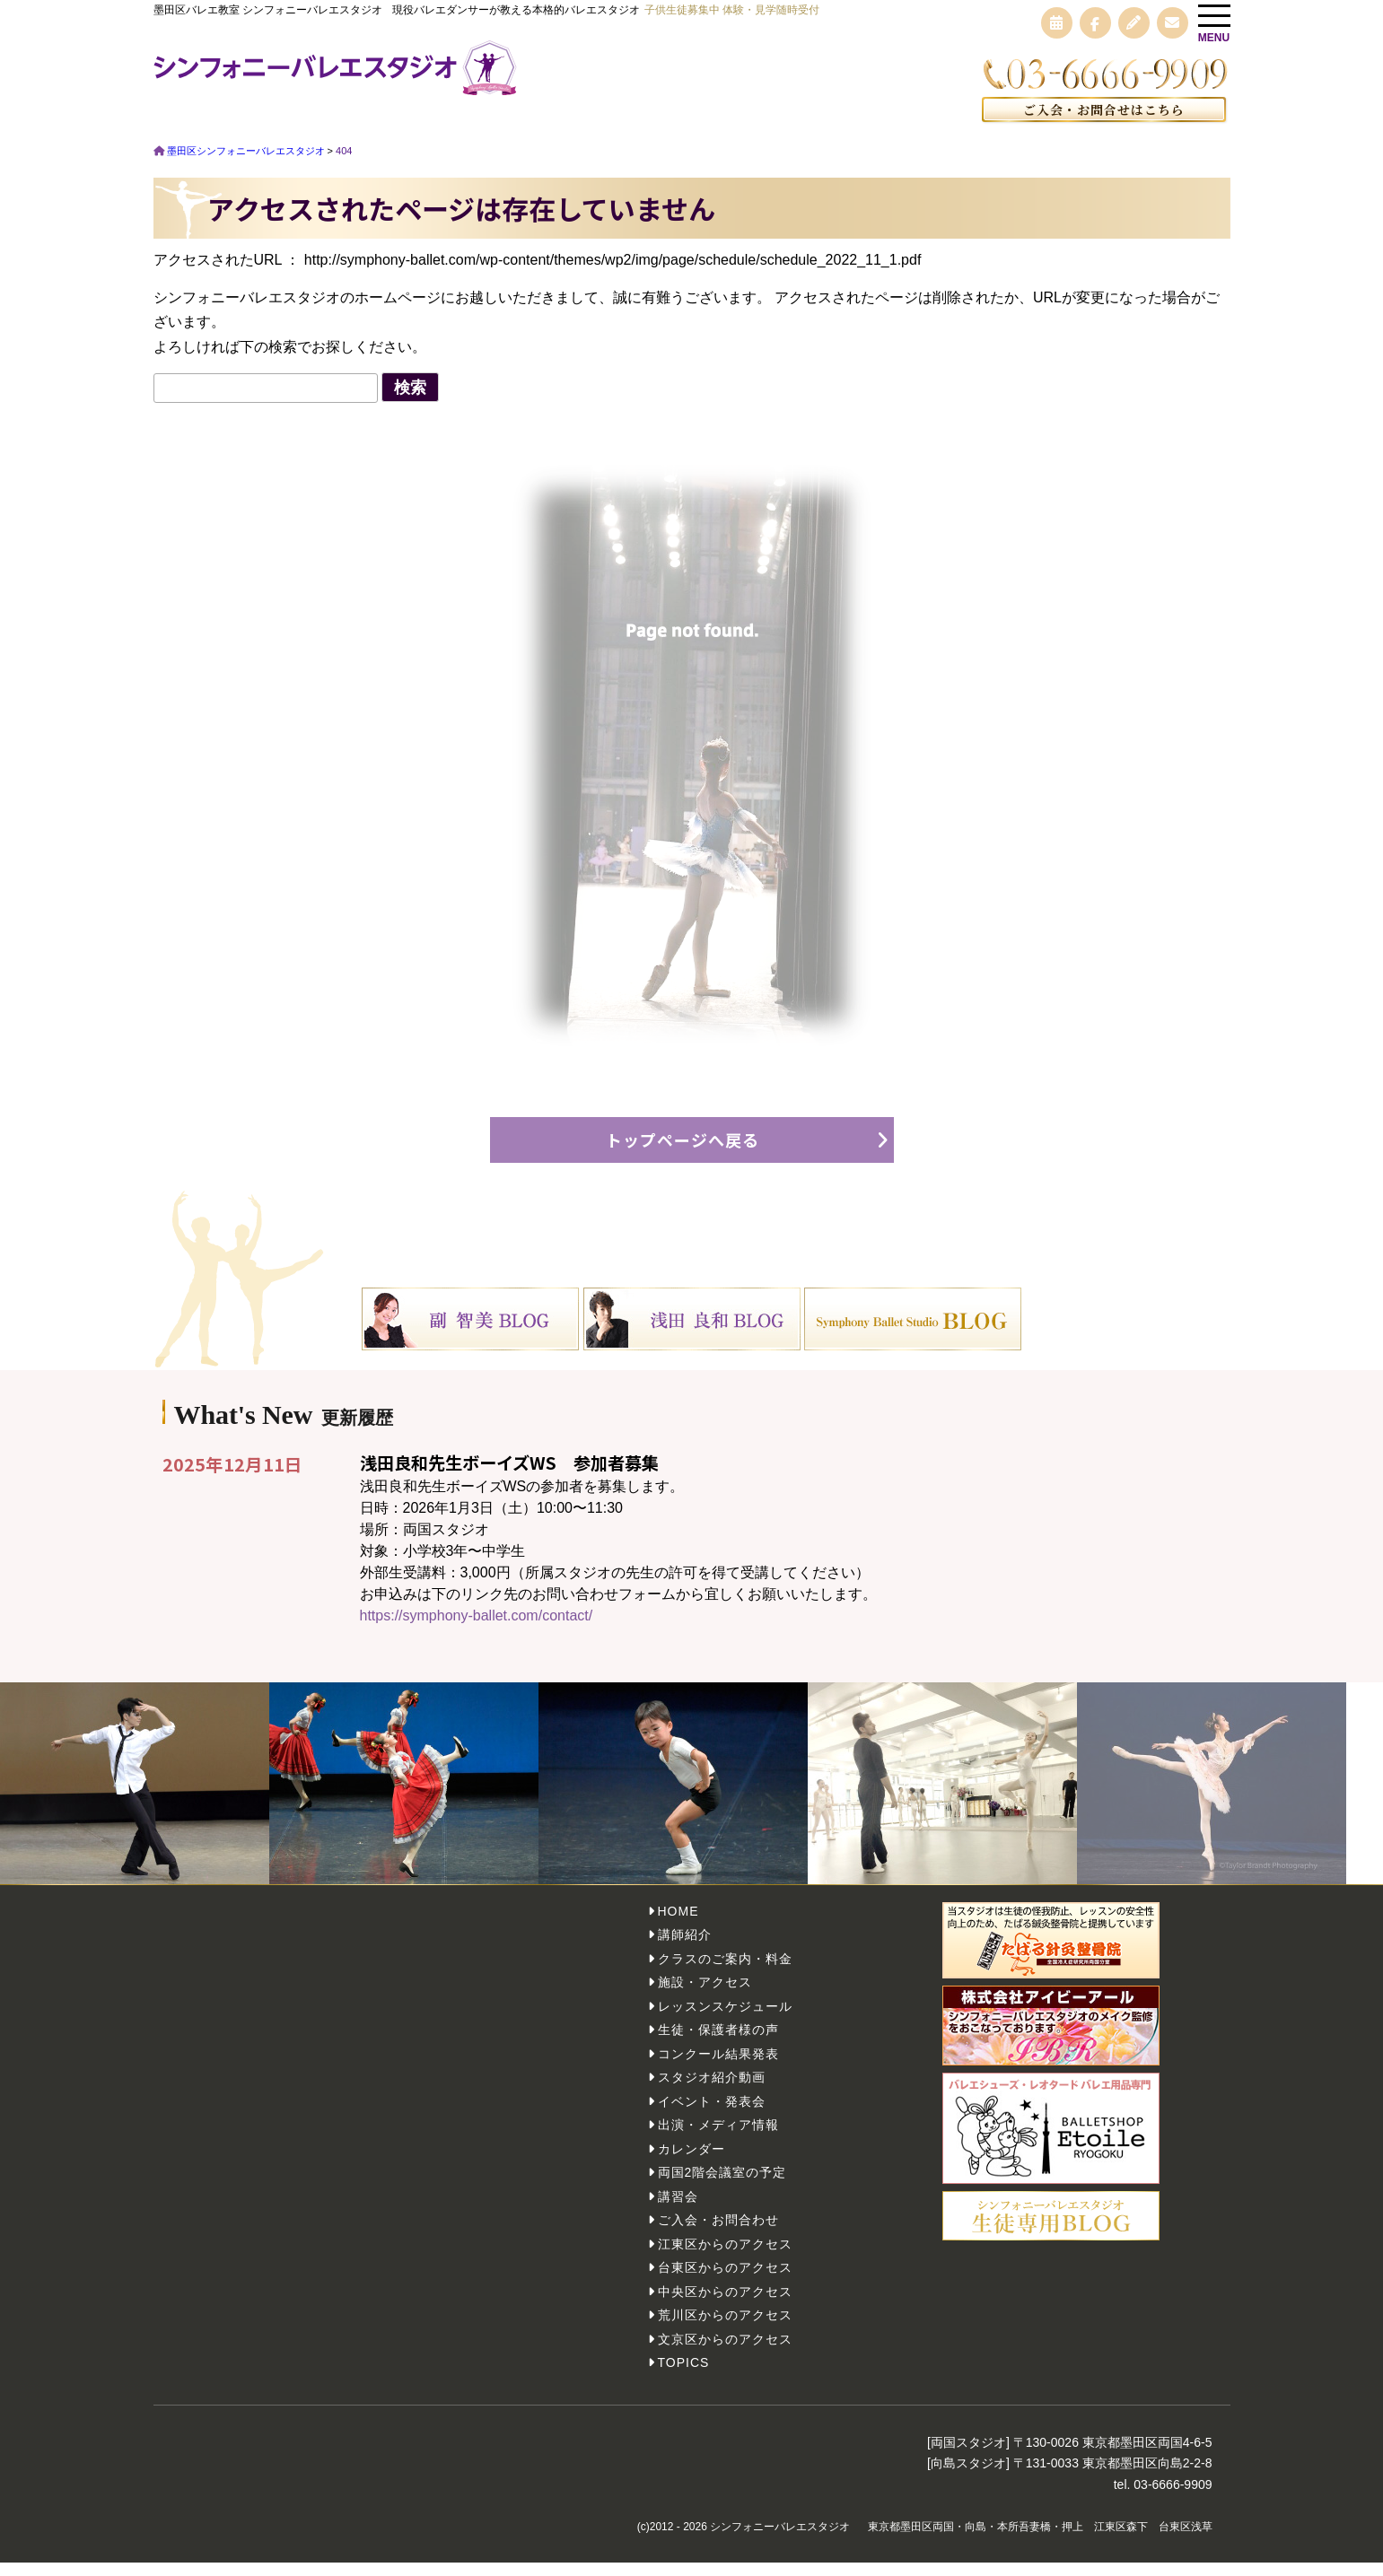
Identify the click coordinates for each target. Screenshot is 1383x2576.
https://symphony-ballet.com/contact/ (476, 1628)
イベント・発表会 (712, 2114)
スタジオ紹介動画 (712, 2090)
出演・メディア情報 (718, 2138)
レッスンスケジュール (725, 2019)
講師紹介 (685, 1948)
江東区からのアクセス (725, 2256)
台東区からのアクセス (725, 2281)
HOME (678, 1924)
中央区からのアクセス (725, 2304)
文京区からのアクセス (725, 2352)
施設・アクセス (705, 1995)
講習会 (678, 2209)
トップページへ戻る (682, 1152)
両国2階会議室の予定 (722, 2186)
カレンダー (691, 2161)
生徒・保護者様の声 (718, 2043)
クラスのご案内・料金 (725, 1971)
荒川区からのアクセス (725, 2328)
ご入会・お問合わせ (718, 2233)
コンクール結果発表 (718, 2066)
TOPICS (684, 2376)
